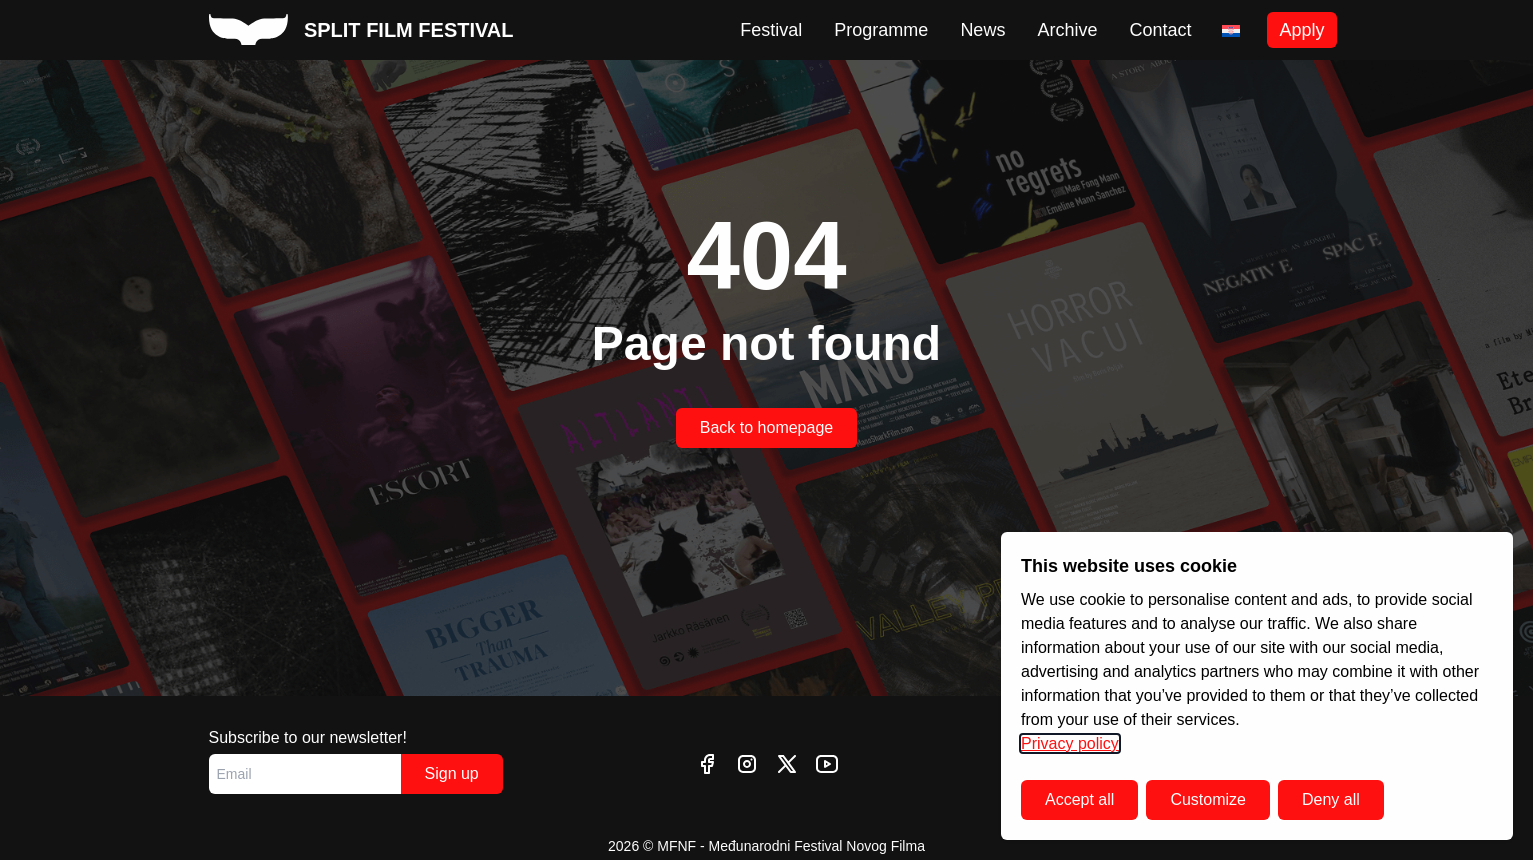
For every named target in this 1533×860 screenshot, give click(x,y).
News (982, 30)
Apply (1301, 30)
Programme (881, 30)
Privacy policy (1070, 743)
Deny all (1331, 799)
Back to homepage (766, 427)
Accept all (1079, 799)
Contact (1160, 30)
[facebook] (707, 764)
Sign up (452, 773)
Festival (771, 30)
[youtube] (827, 764)
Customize (1208, 799)
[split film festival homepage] (361, 30)
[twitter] (787, 764)
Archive (1067, 30)
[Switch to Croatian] (1231, 30)
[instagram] (747, 764)
